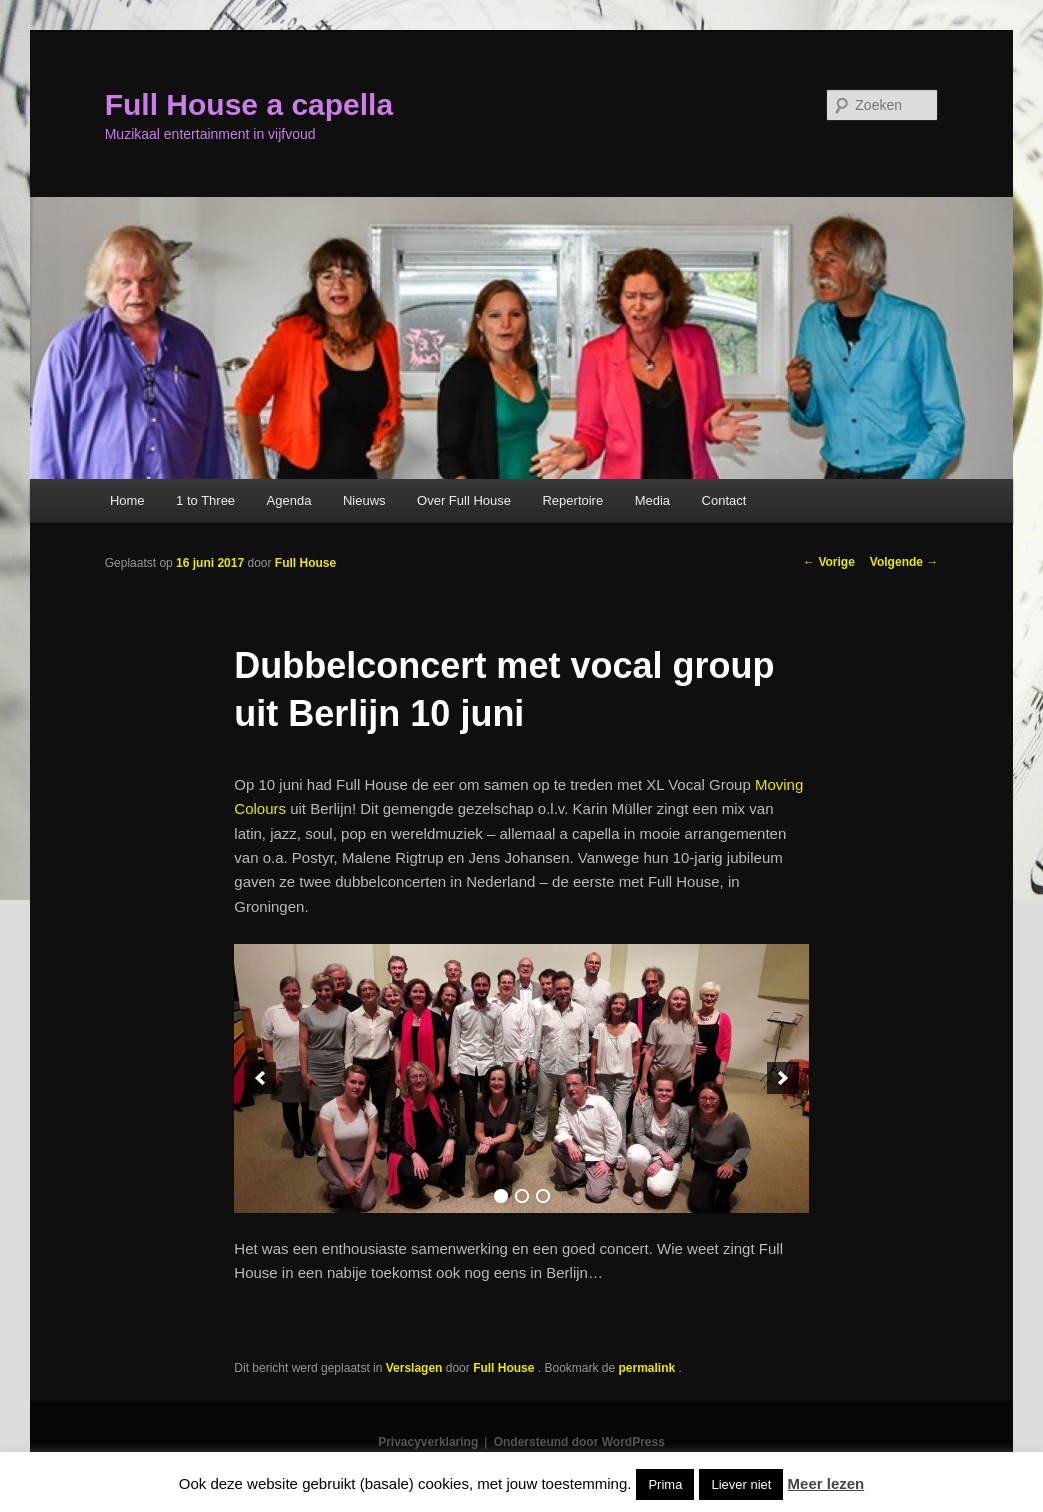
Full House (305, 563)
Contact (724, 500)
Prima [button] (665, 1484)
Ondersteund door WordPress (579, 1442)
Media (652, 500)
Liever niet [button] (741, 1484)
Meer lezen (826, 1483)
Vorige (829, 562)
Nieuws (364, 500)
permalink (649, 1368)
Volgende (904, 562)
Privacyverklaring (428, 1442)
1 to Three (205, 500)
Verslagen (414, 1368)
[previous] (260, 1078)
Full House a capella (249, 104)
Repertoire (572, 500)
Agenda (289, 500)
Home (127, 500)
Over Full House (464, 500)
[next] (783, 1078)
